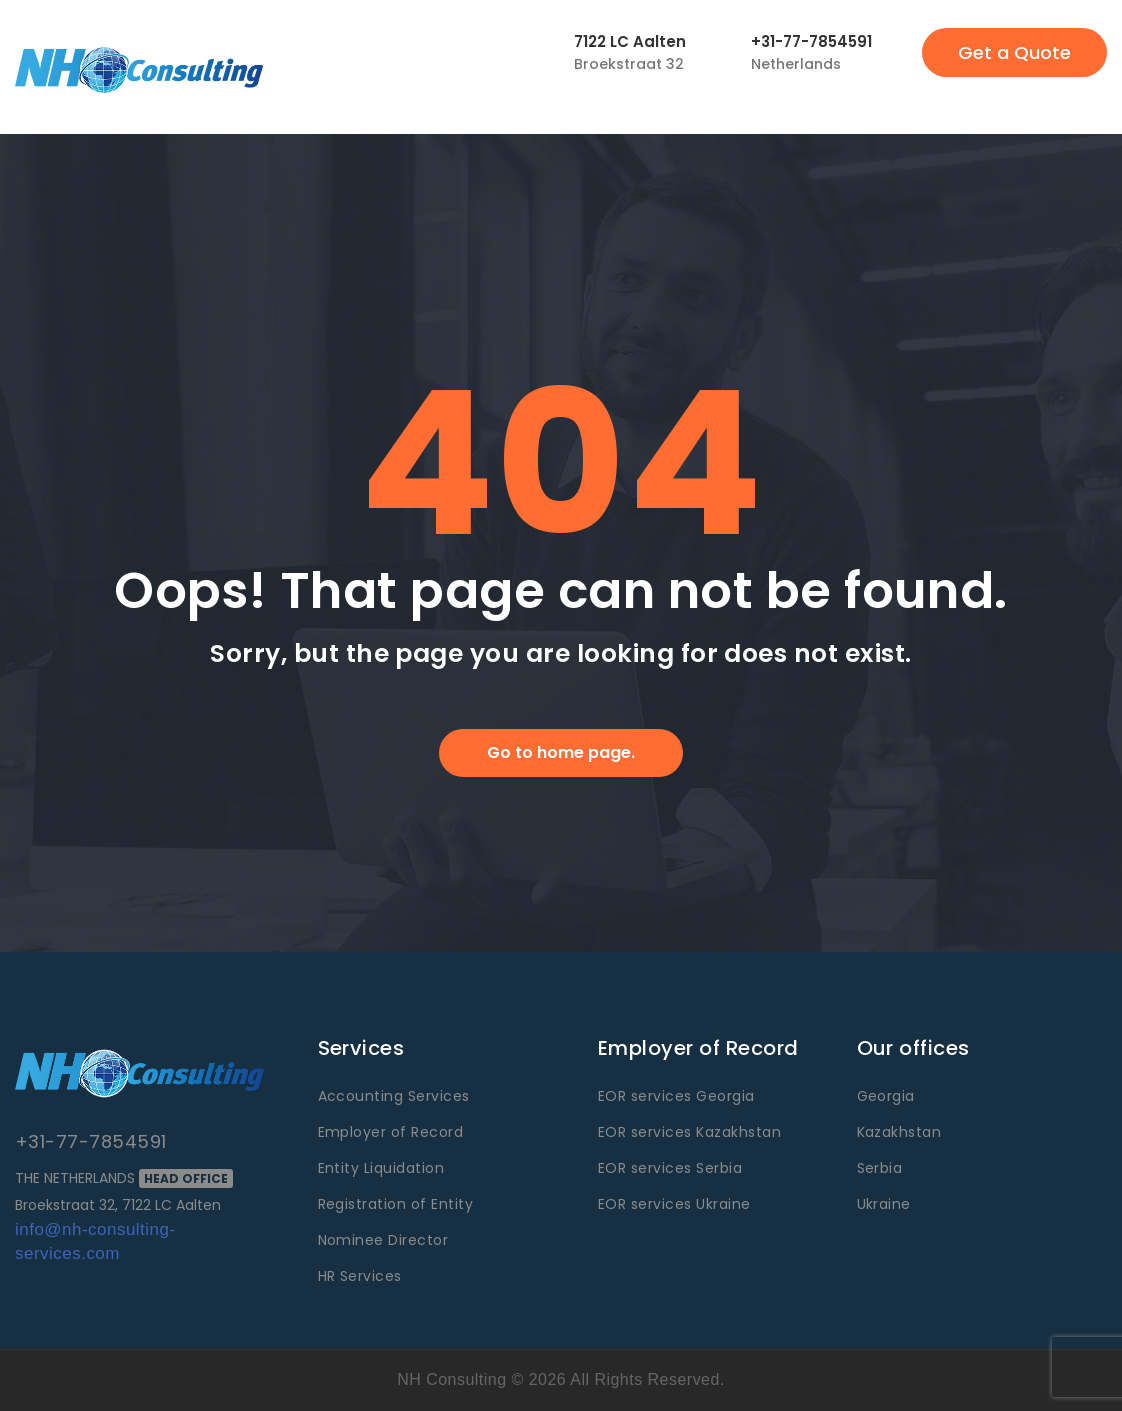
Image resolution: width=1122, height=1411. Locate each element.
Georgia (886, 1096)
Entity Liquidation (381, 1168)
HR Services (360, 1276)
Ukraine (884, 1204)
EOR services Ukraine (674, 1204)
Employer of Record (391, 1132)
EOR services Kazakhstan (689, 1132)
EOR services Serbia (670, 1168)
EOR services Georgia (676, 1096)
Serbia (880, 1168)
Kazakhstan (899, 1132)
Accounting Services (394, 1096)
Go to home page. (561, 752)
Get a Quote (1014, 52)
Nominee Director (383, 1240)
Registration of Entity (396, 1204)
